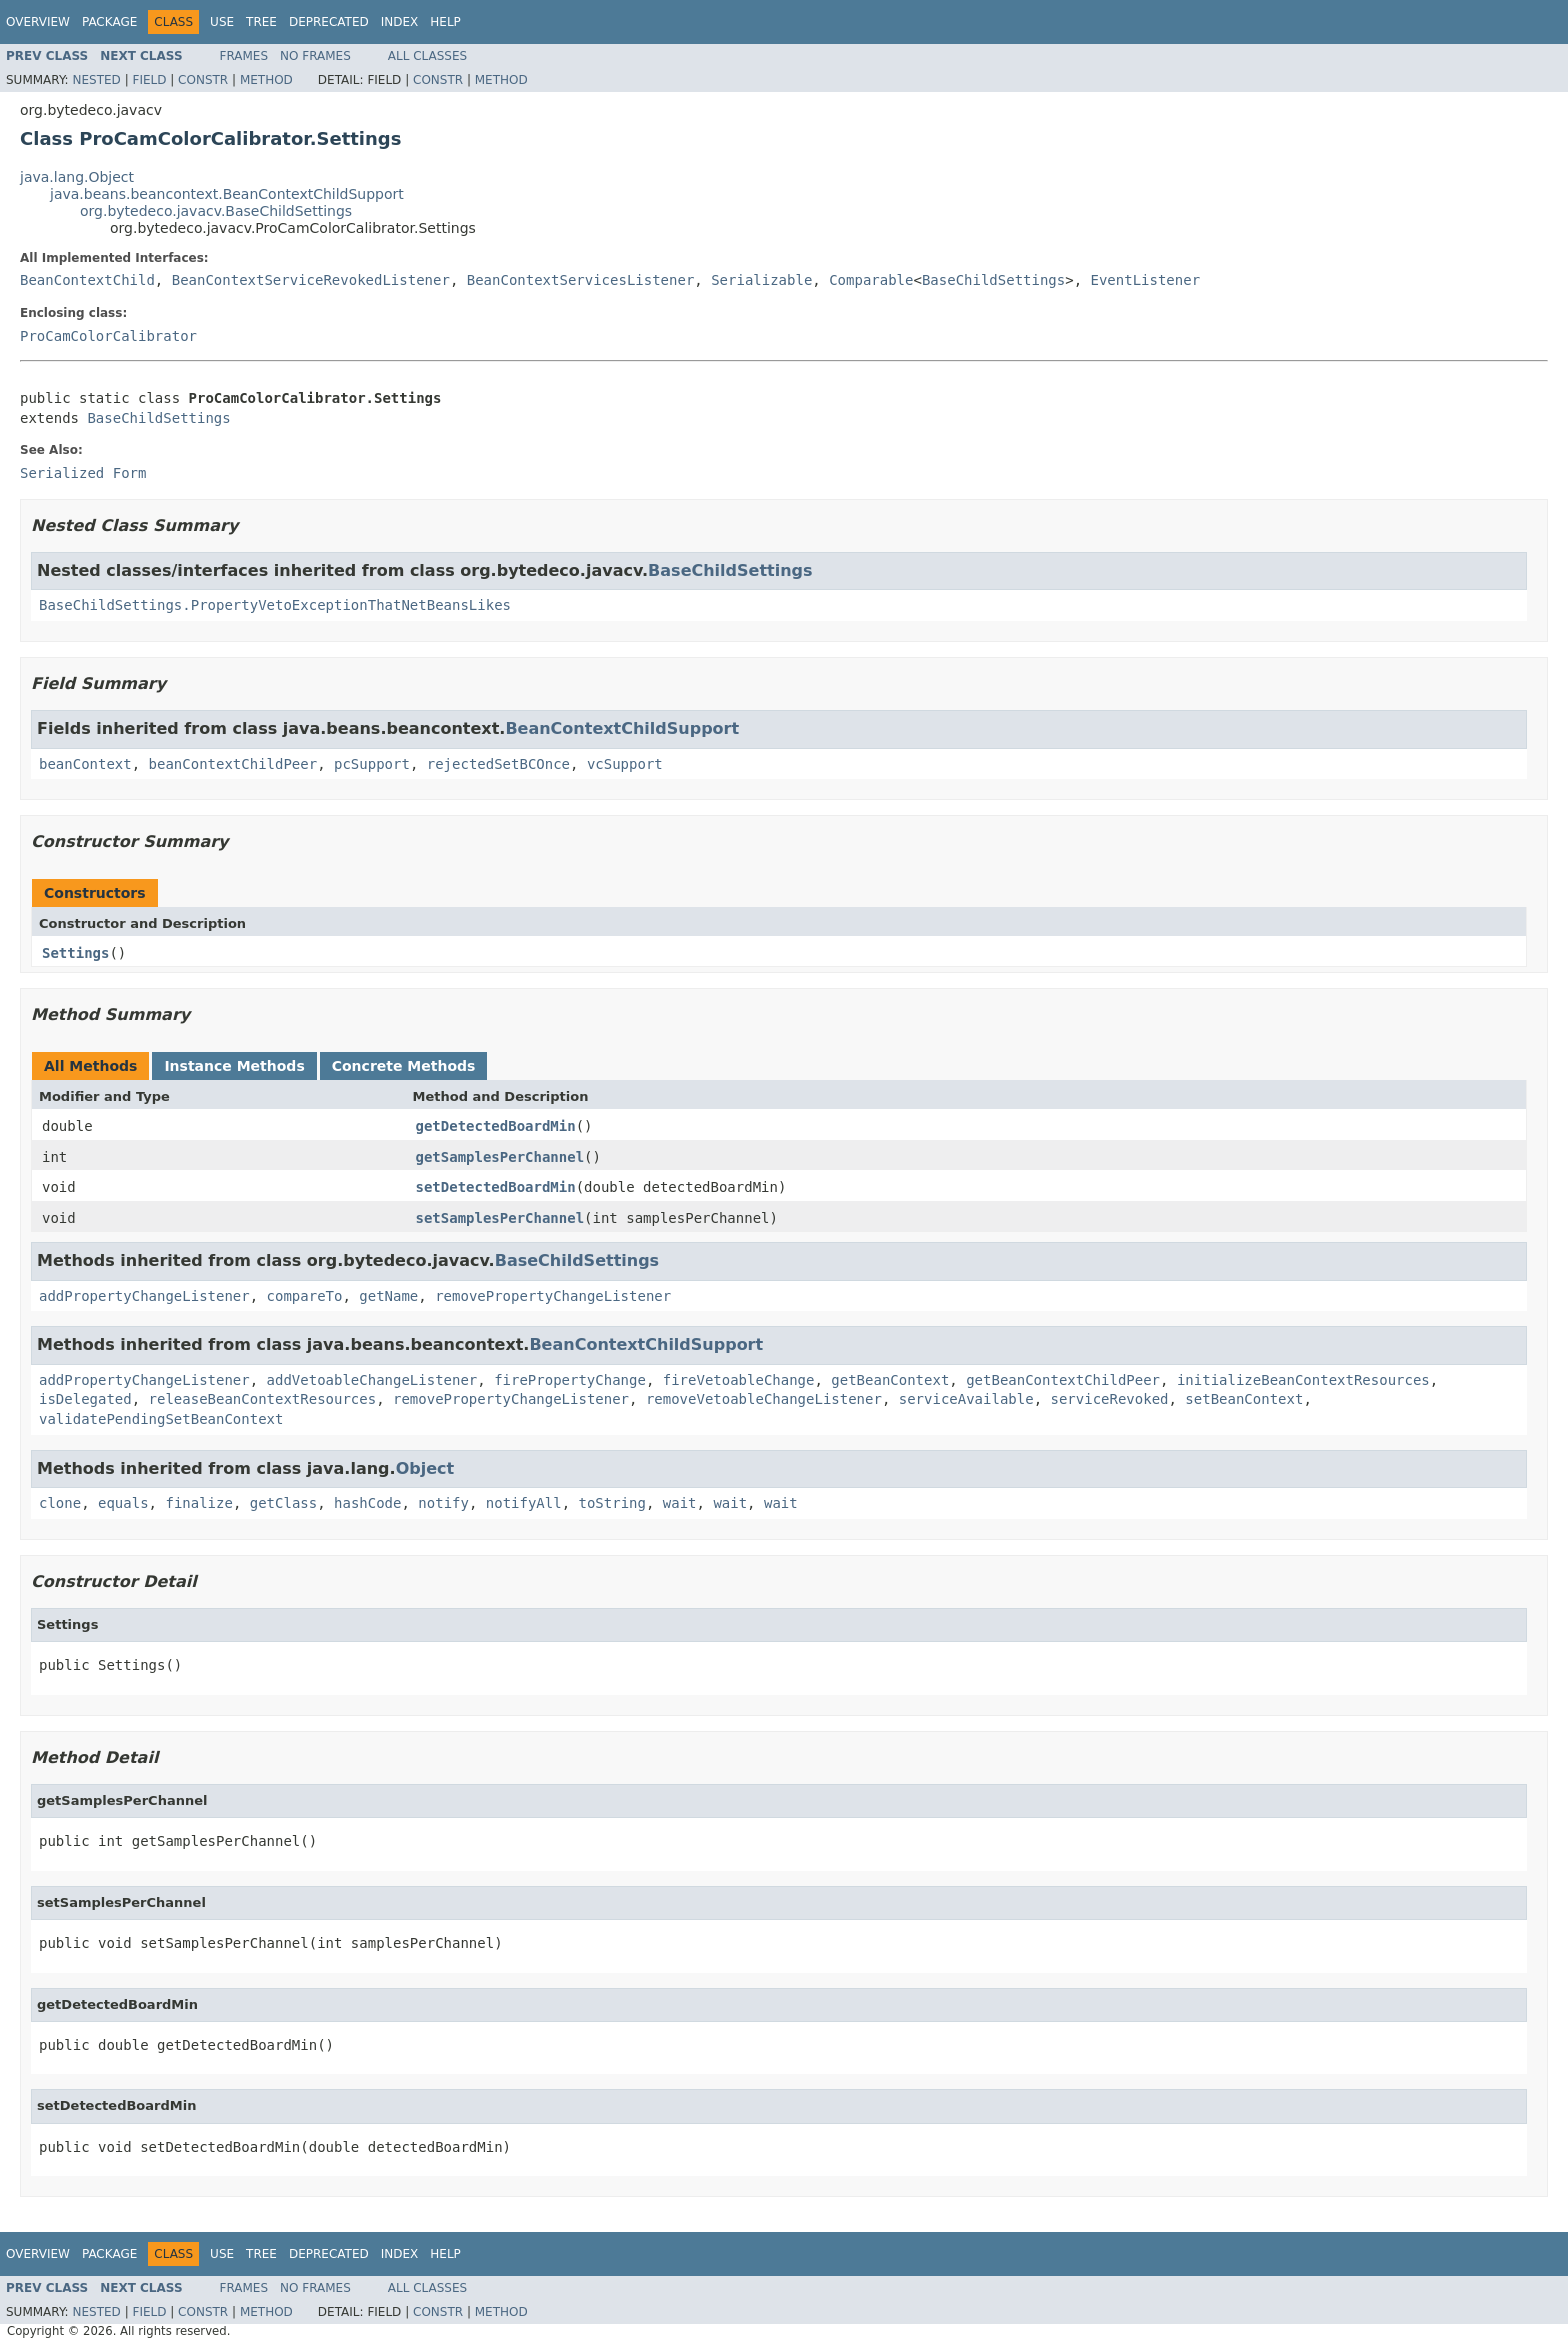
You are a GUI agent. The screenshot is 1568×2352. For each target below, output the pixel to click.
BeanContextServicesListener (581, 280)
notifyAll (524, 1503)
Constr (203, 80)
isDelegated (85, 1399)
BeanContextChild (87, 280)
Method (266, 80)
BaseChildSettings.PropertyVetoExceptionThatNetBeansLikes (275, 605)
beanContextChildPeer (233, 764)
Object (425, 1468)
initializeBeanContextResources (1303, 1380)
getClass (283, 1503)
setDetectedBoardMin (496, 1187)
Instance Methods (234, 1066)
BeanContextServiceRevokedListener (311, 280)
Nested (96, 80)
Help (445, 22)
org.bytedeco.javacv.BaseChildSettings (216, 211)
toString (612, 1503)
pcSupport (372, 764)
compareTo (305, 1296)
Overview (38, 22)
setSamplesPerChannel (500, 1218)
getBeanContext (890, 1380)
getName (388, 1296)
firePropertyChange (570, 1380)
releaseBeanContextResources (263, 1399)
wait (680, 1503)
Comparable (871, 280)
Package (109, 22)
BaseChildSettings (993, 280)
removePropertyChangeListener (553, 1296)
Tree (261, 22)
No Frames (315, 56)
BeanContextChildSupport (622, 728)
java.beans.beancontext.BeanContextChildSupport (227, 194)
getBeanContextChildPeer (1063, 1380)
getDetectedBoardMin (496, 1126)
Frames (244, 56)
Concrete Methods (404, 1066)
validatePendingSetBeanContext (161, 1419)
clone (60, 1503)
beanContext (85, 764)
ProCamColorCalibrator (108, 336)
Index (400, 22)
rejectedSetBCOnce (498, 764)
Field (149, 80)
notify (443, 1503)
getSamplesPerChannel (500, 1157)
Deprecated (329, 22)
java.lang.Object (77, 177)
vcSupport (625, 764)
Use (222, 22)
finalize (198, 1503)
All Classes (427, 56)
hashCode (367, 1503)
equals (123, 1503)
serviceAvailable (966, 1399)
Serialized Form (83, 473)
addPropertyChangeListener (144, 1296)
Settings (75, 953)
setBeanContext (1244, 1399)
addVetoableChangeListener (372, 1380)
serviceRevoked (1109, 1399)
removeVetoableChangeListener (764, 1399)
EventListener (1146, 280)
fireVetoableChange (739, 1380)
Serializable (761, 280)
